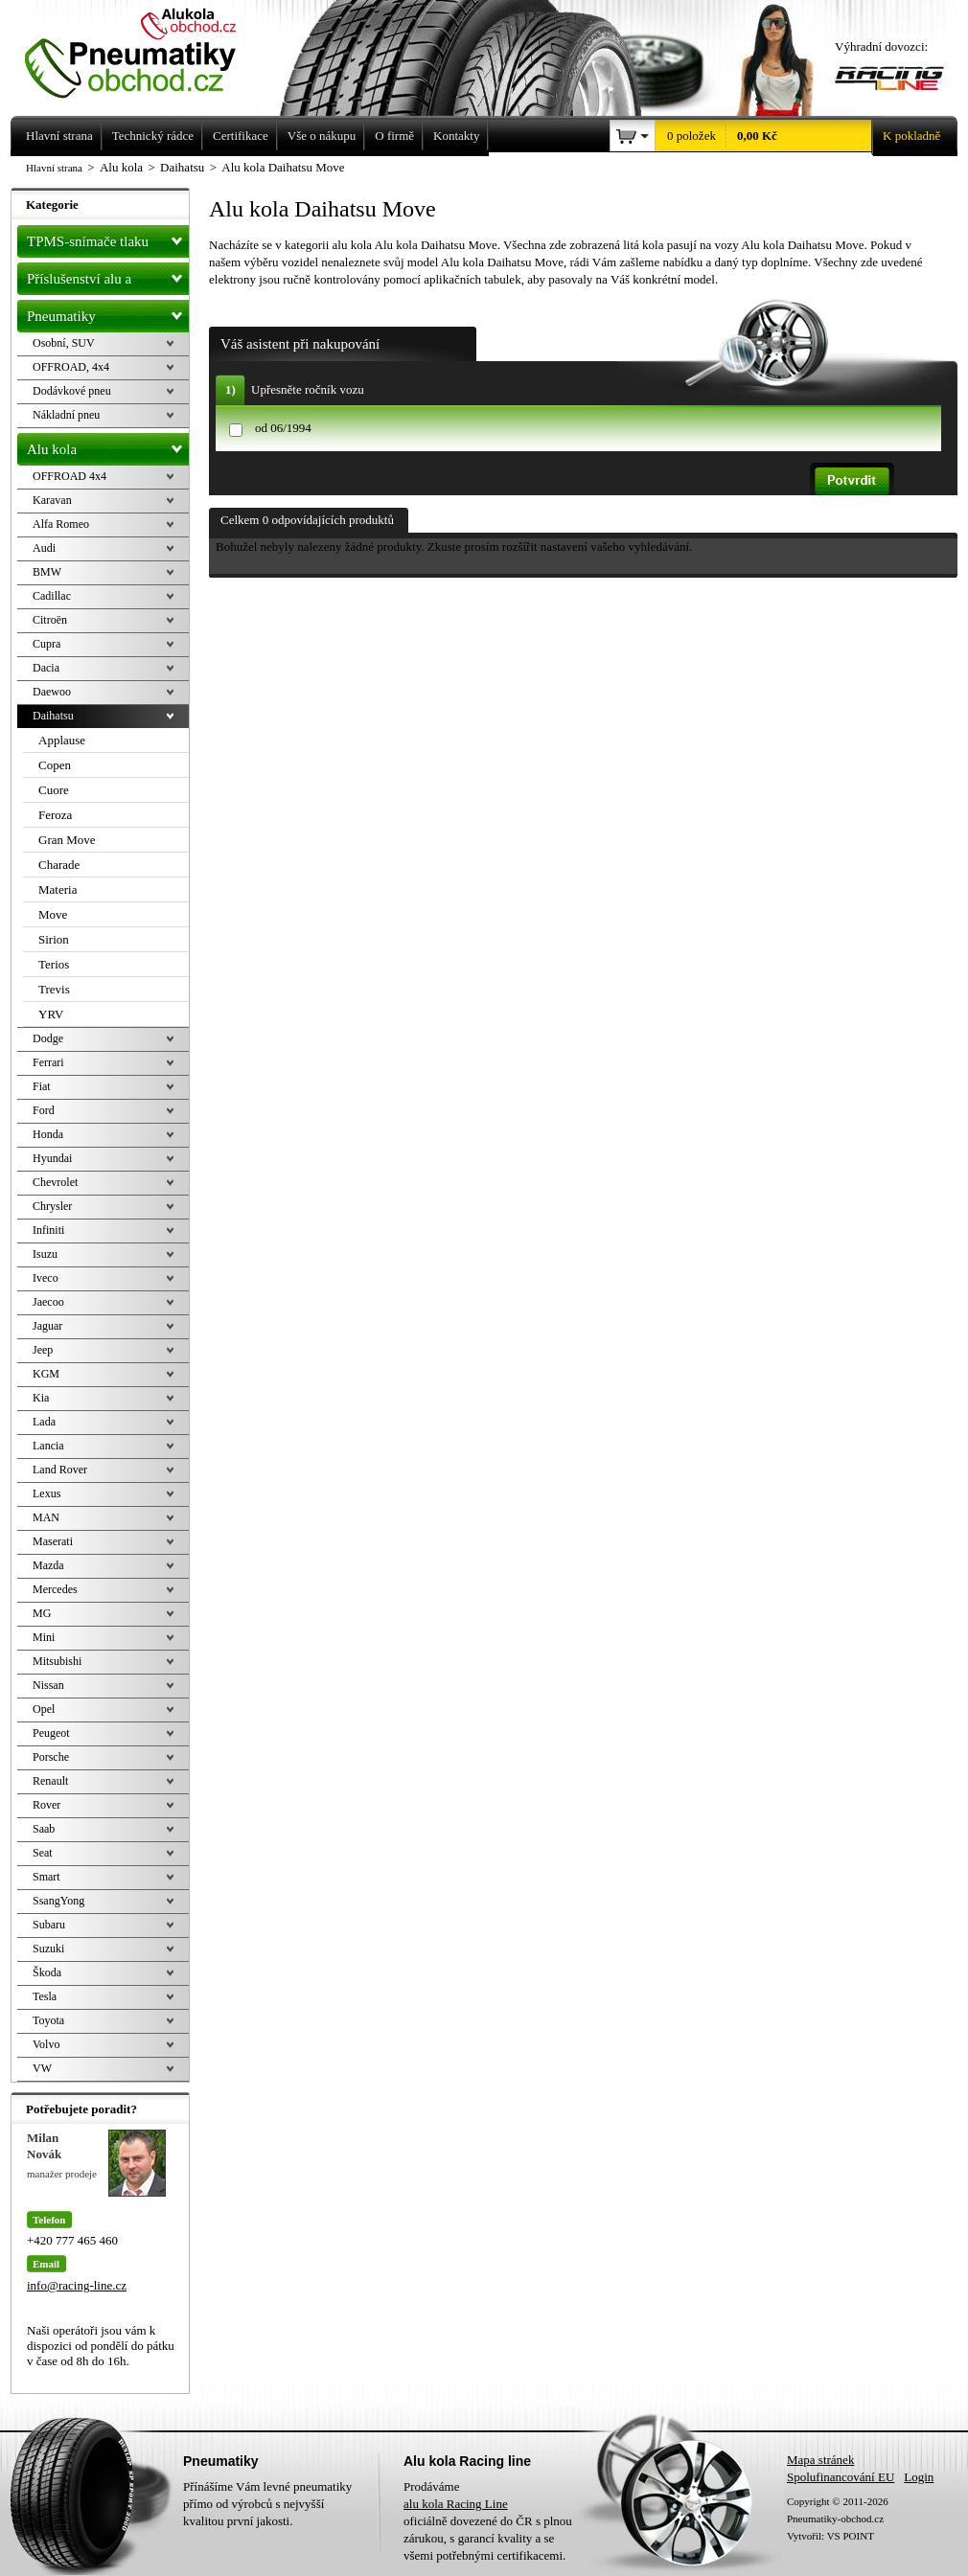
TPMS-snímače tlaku (108, 237)
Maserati (53, 1541)
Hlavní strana (54, 167)
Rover (46, 1805)
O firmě (394, 135)
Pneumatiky (108, 312)
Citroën (50, 620)
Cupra (46, 643)
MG (42, 1613)
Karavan (52, 500)
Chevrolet (55, 1182)
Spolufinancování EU (840, 2477)
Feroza (55, 815)
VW (42, 2068)
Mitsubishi (57, 1661)
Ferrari (48, 1062)
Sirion (53, 939)
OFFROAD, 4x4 (71, 367)
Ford (44, 1110)
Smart (46, 1876)
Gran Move (67, 839)
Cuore (53, 790)
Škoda (47, 1972)
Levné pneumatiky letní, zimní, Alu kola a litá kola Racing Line (145, 50)
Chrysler (52, 1206)
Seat (43, 1852)
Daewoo (52, 691)
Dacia (46, 667)
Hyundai (52, 1158)
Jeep (43, 1349)
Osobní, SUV (64, 343)
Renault (50, 1781)
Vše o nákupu (322, 135)
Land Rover (60, 1469)
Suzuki (48, 1948)
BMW (47, 572)
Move (52, 914)
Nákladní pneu (66, 415)
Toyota (48, 2020)
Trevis (54, 989)
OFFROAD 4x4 (69, 476)
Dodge (48, 1038)
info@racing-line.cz (77, 2285)
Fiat (42, 1086)
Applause (61, 740)
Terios (53, 964)
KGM (46, 1373)
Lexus (46, 1493)
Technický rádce (153, 135)
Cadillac (52, 596)
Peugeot (51, 1733)
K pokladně (905, 136)
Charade (59, 864)
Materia (57, 889)
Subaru (49, 1924)
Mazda (48, 1565)
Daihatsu (53, 715)
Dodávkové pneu (72, 391)
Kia (41, 1397)
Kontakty (456, 135)
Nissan (48, 1685)
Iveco (45, 1278)
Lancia (48, 1445)
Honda (48, 1134)
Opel (44, 1709)
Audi (44, 548)
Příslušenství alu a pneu (108, 278)
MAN (46, 1517)
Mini (44, 1637)
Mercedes (55, 1589)
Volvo (46, 2044)
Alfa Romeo (61, 524)
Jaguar (47, 1326)
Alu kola (108, 445)
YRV (50, 1014)
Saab (44, 1828)
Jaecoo (48, 1302)
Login (918, 2477)
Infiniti (48, 1230)
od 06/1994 (283, 428)
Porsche (51, 1757)
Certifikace (240, 135)
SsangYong (58, 1900)
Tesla (45, 1996)
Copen (54, 765)
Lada (44, 1421)
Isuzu (45, 1254)
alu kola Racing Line (455, 2503)
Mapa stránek (820, 2459)
